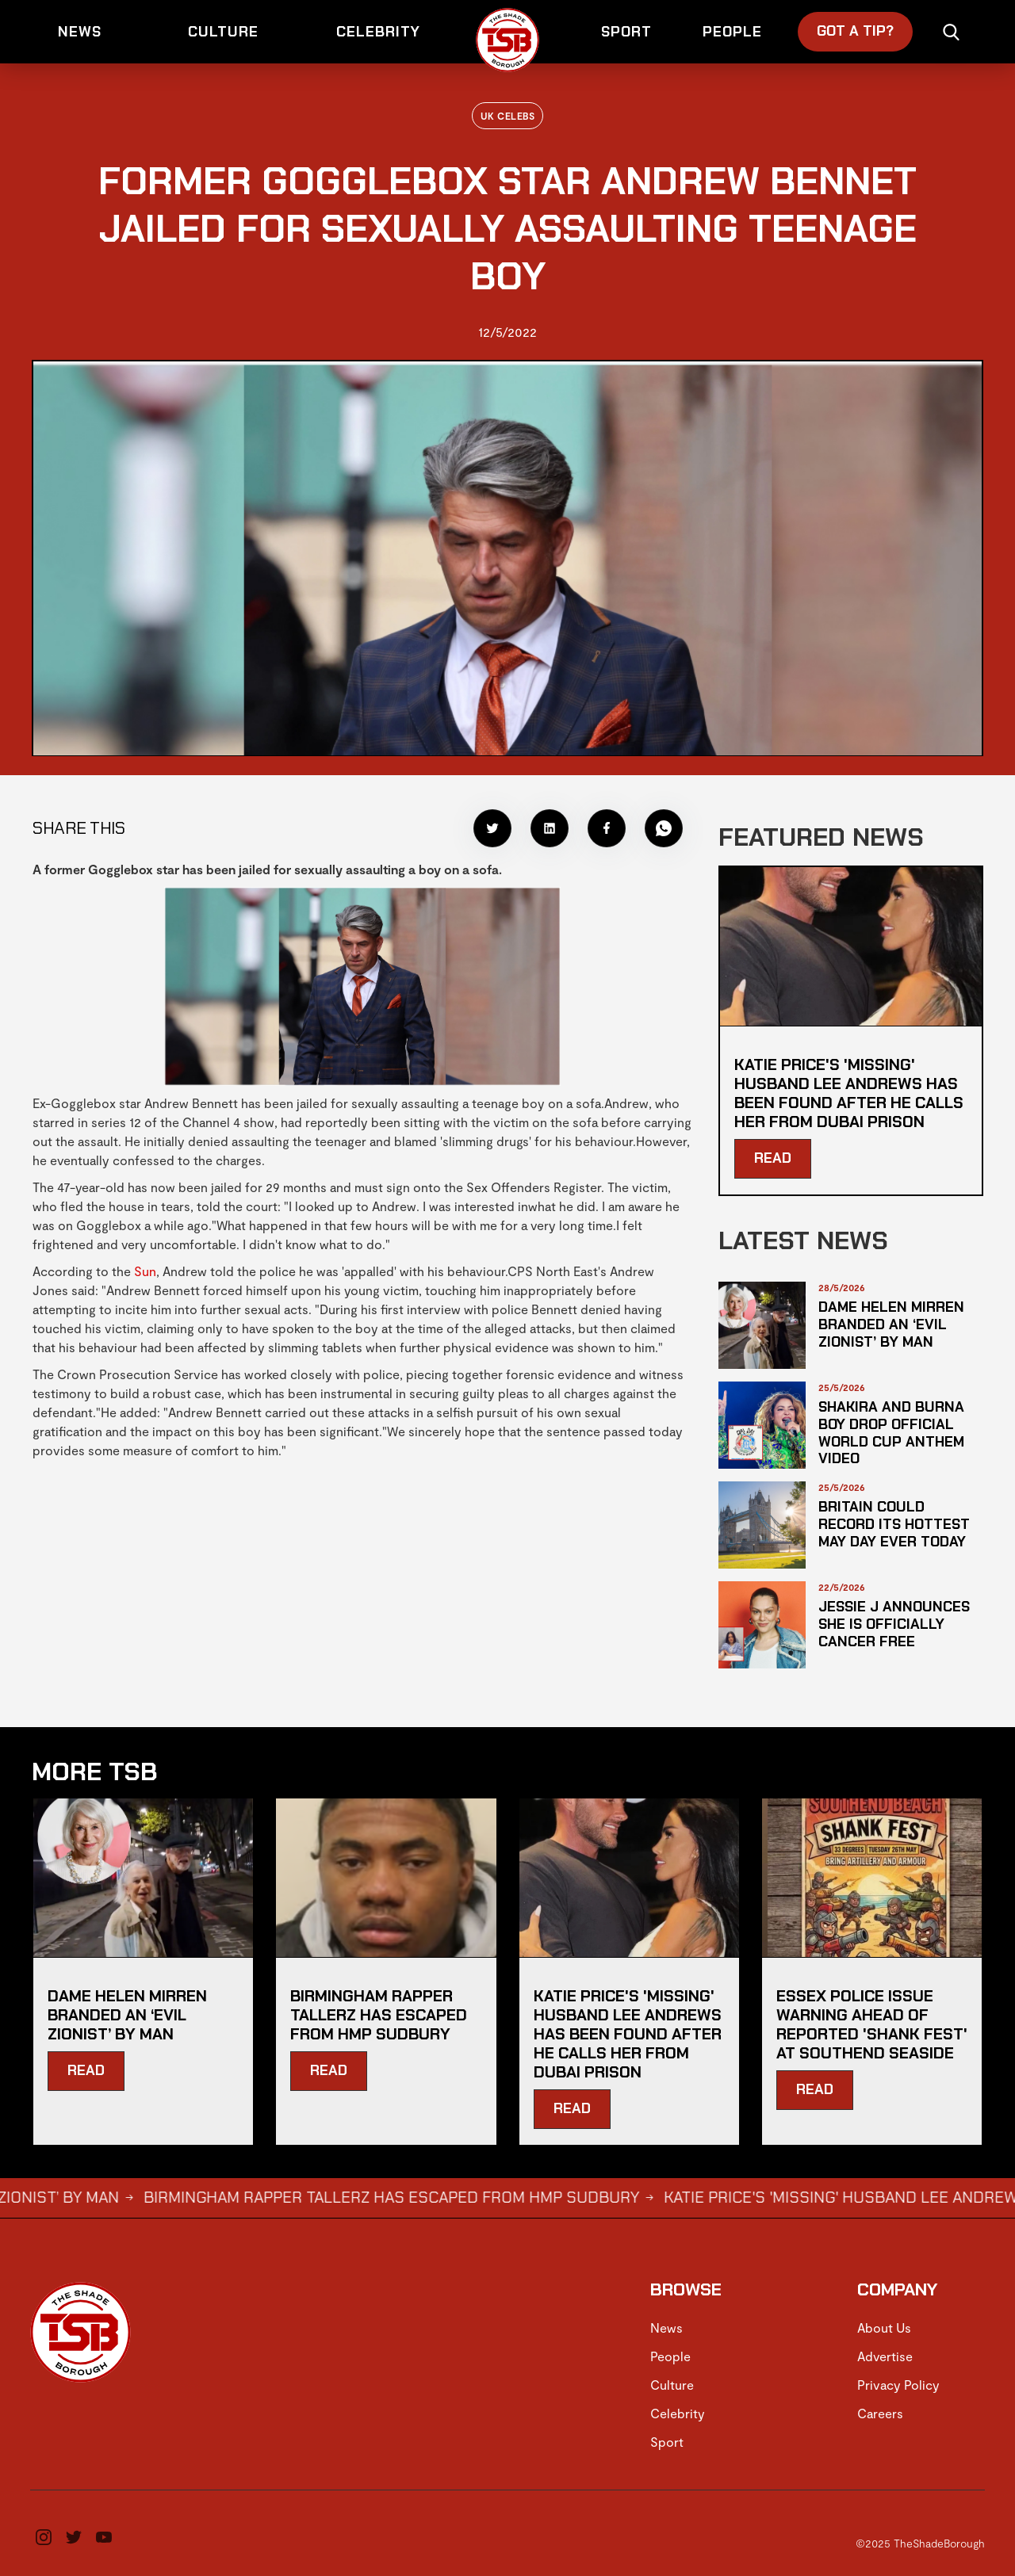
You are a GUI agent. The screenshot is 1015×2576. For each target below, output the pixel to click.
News (666, 2327)
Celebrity (677, 2413)
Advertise (885, 2356)
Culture (672, 2384)
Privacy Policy (898, 2384)
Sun (145, 1270)
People (670, 2356)
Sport (667, 2441)
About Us (884, 2327)
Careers (880, 2413)
